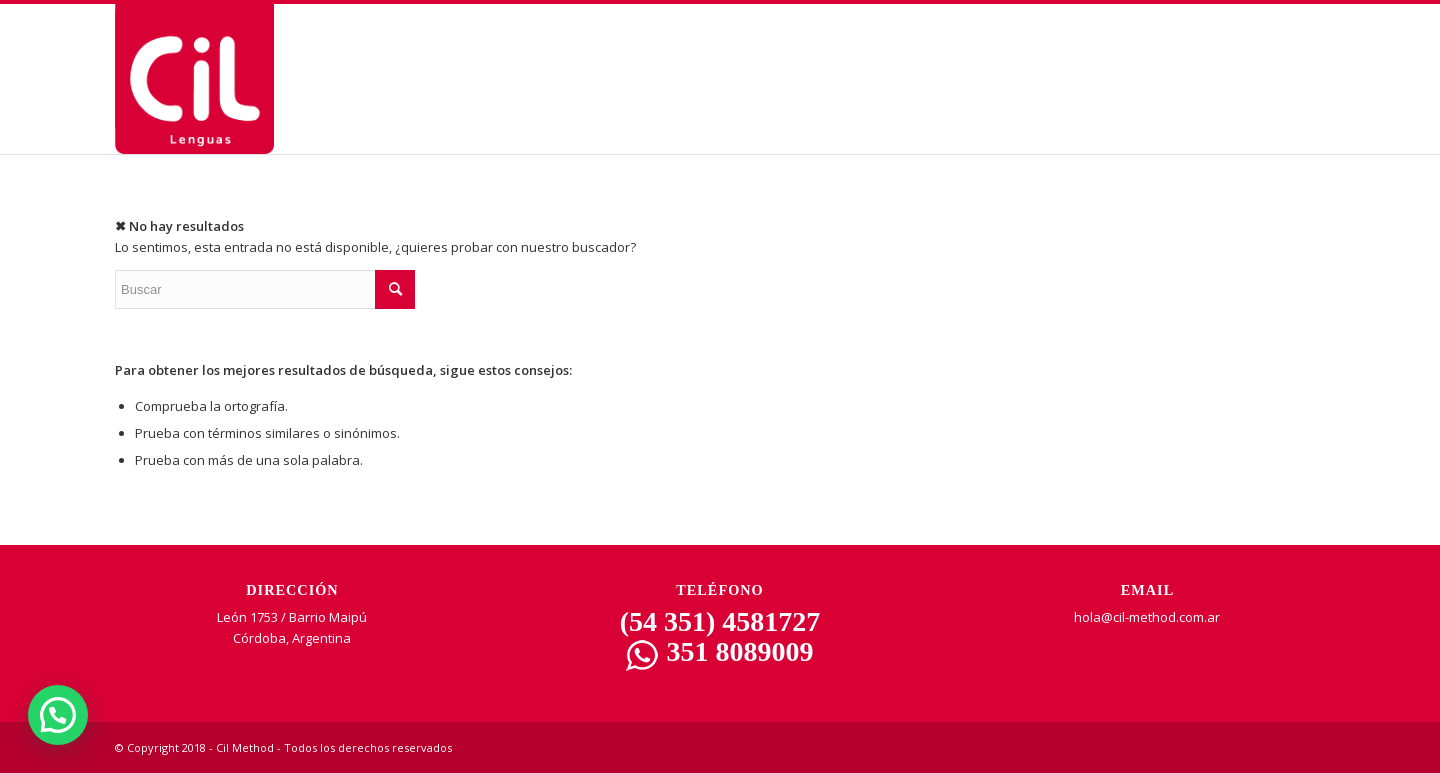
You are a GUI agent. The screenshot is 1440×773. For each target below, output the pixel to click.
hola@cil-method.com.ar (1147, 617)
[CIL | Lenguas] (194, 79)
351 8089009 (719, 651)
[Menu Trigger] (1340, 52)
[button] (58, 715)
